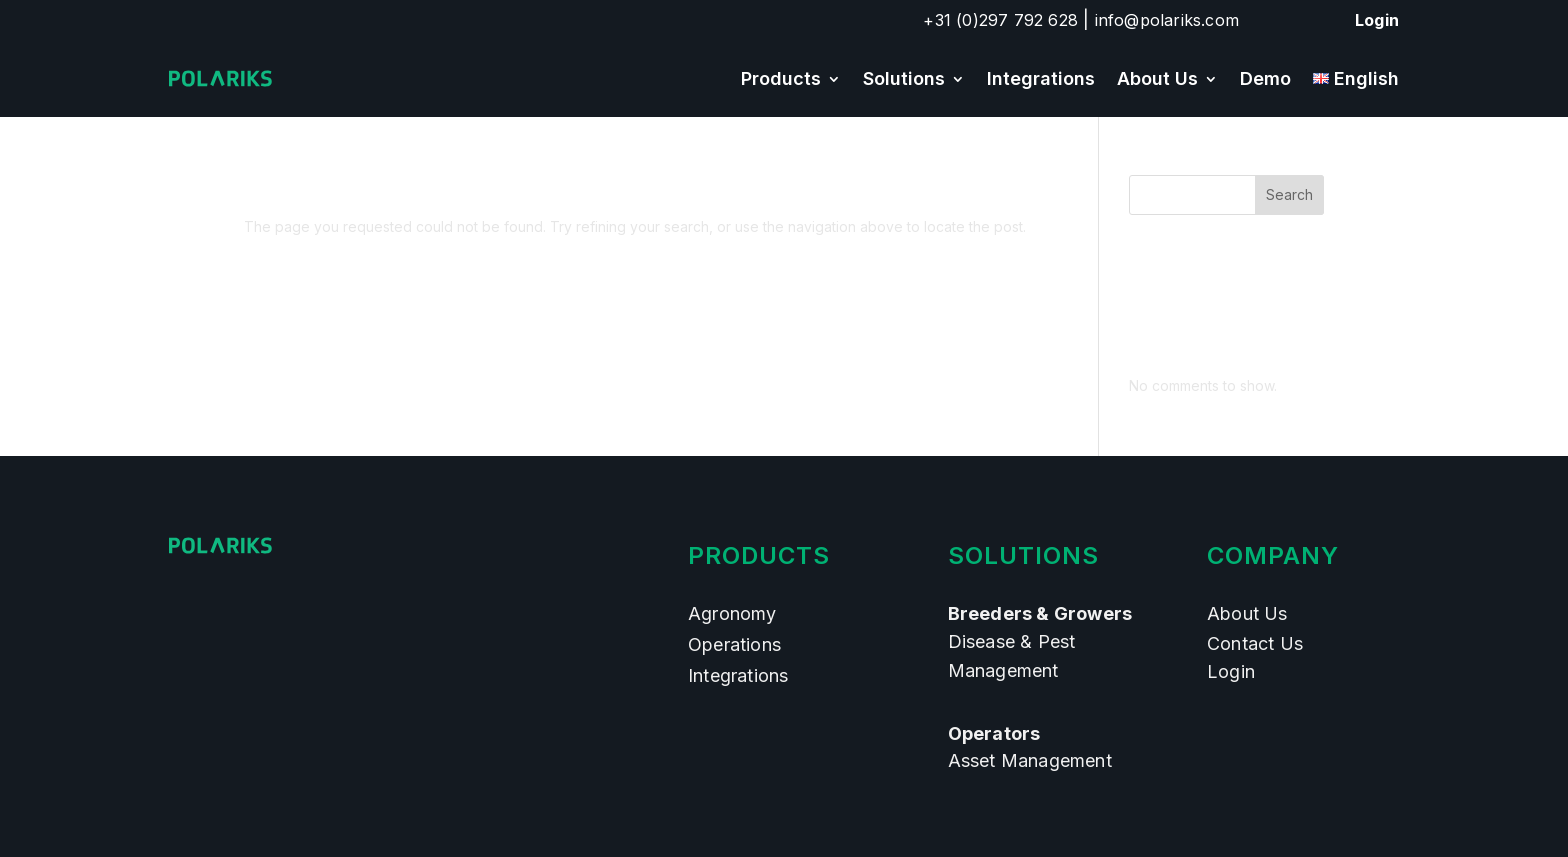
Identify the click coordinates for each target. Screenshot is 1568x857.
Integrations (1041, 78)
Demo (1265, 78)
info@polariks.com (1167, 20)
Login (1377, 20)
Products (781, 78)
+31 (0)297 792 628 (1000, 20)
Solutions (904, 78)
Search (1289, 194)
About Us (1157, 78)
